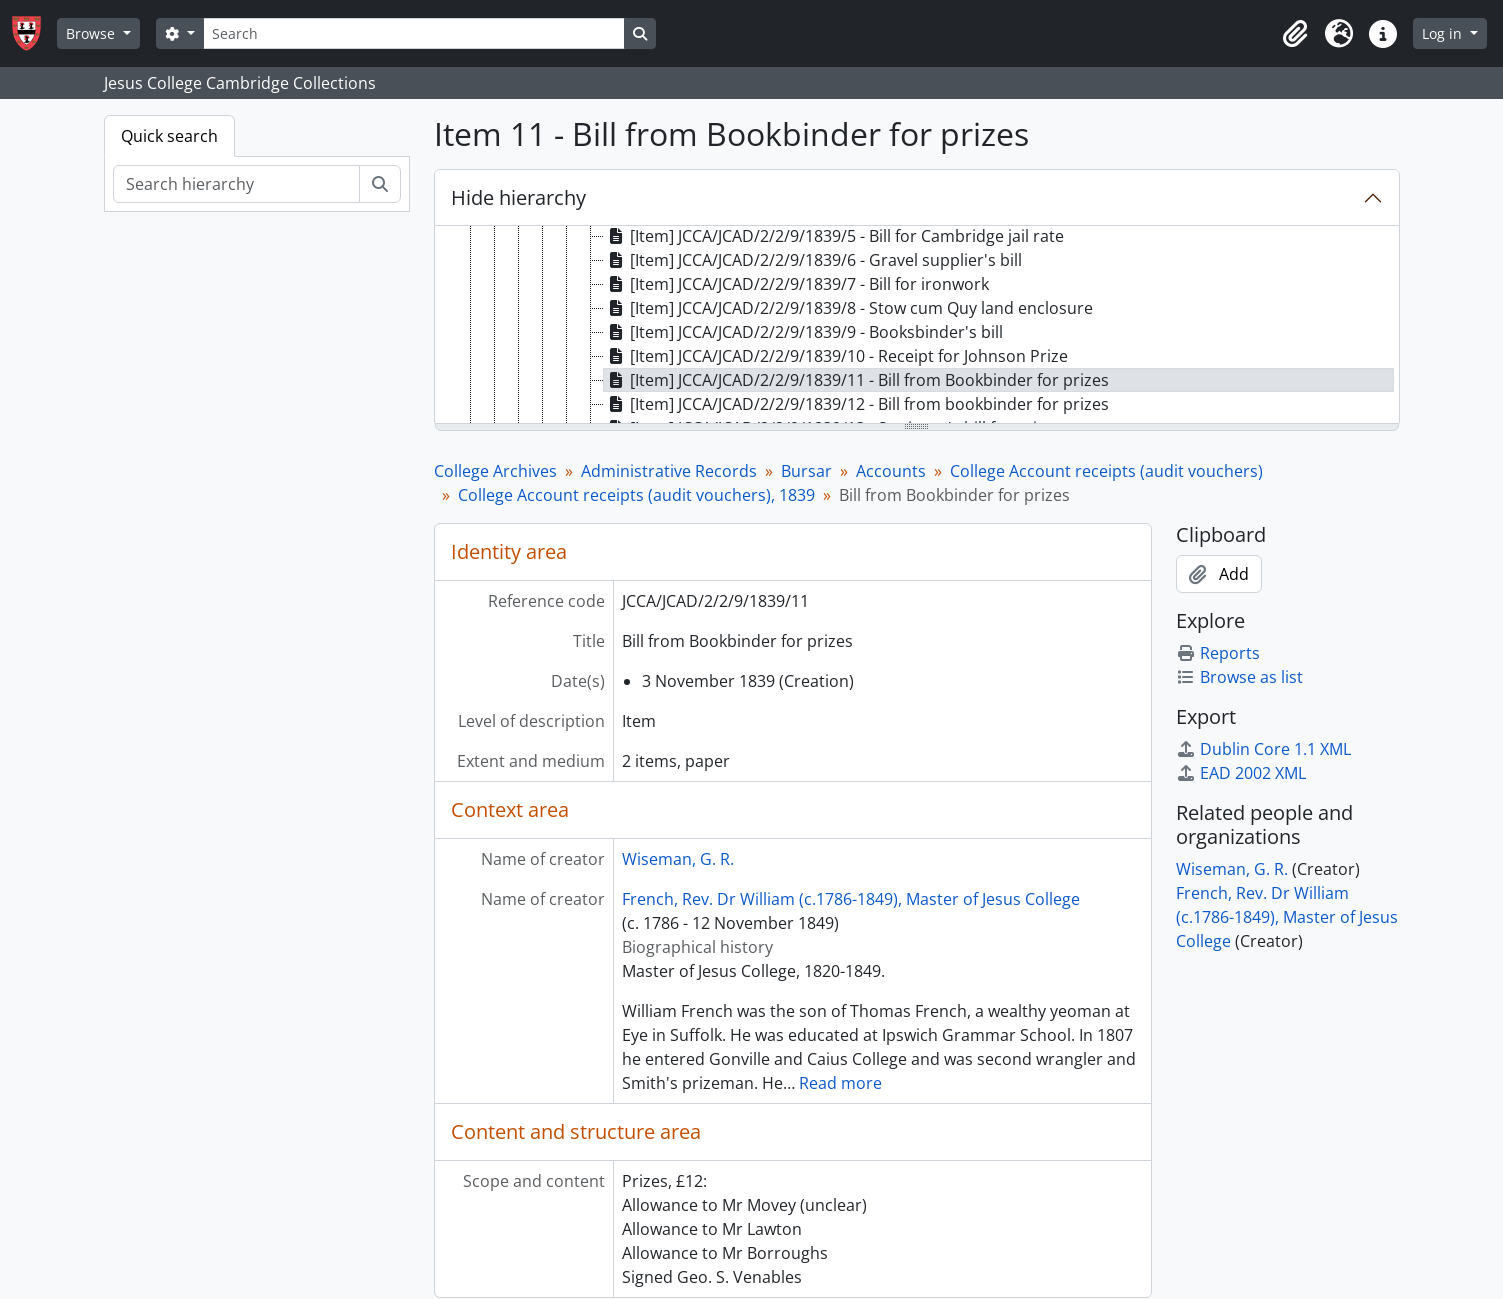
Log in (1444, 33)
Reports (1218, 653)
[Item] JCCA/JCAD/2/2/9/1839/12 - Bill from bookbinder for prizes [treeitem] (856, 404)
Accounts (891, 471)
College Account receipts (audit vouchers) (1106, 471)
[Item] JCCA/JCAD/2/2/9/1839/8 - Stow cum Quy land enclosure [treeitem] (848, 308)
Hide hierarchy (518, 197)
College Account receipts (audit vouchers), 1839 (636, 495)
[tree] (917, 326)
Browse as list (1239, 677)
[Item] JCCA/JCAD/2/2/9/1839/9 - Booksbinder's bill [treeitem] (803, 332)
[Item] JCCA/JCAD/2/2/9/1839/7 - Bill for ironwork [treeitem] (796, 284)
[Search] (414, 33)
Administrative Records (669, 471)
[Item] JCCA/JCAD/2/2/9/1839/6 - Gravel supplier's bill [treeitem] (813, 260)
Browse (92, 33)
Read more (840, 1083)
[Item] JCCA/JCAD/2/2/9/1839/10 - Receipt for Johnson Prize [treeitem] (836, 356)
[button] (1295, 34)
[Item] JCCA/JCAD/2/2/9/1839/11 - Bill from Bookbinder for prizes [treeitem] (856, 380)
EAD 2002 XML (1241, 773)
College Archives (495, 471)
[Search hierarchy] (236, 184)
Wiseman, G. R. (678, 859)
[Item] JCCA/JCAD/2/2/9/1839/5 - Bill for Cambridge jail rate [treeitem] (834, 236)
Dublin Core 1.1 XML (1263, 749)
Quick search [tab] (169, 136)
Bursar (806, 471)
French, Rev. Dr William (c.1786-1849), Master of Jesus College (851, 899)
